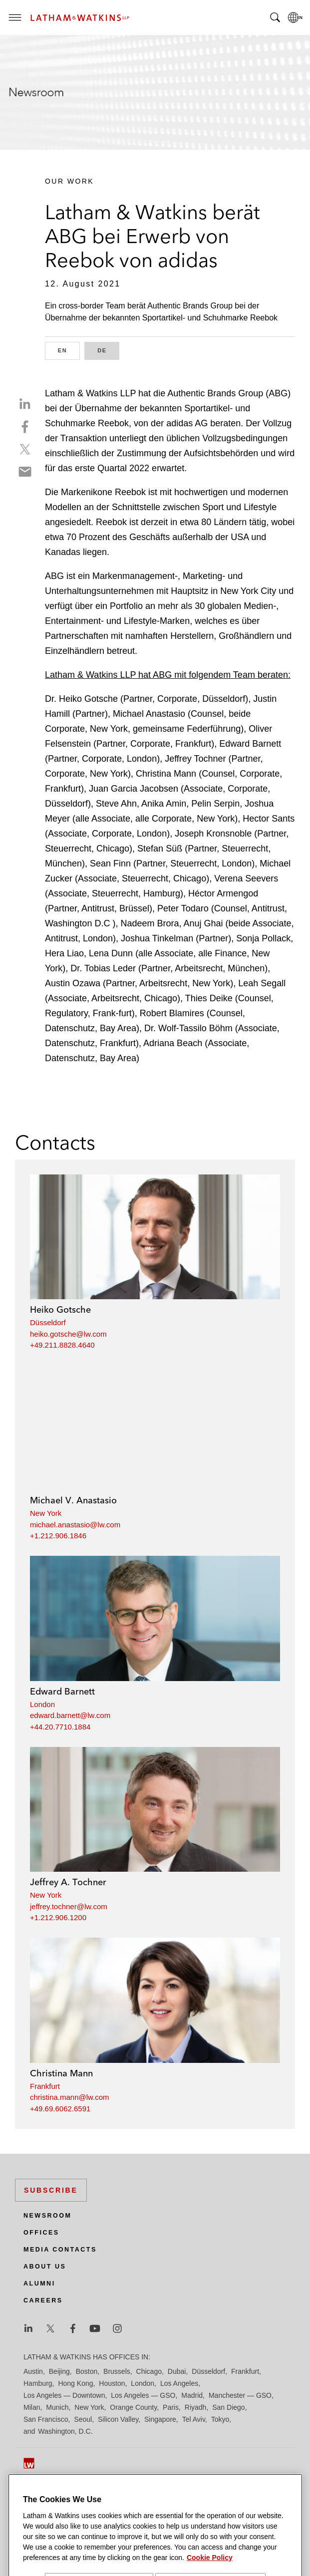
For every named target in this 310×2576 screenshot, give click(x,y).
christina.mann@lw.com (69, 2097)
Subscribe (51, 2190)
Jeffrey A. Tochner (68, 1882)
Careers (43, 2300)
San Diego (228, 2407)
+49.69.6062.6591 (60, 2108)
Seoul (83, 2419)
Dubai (177, 2371)
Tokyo (220, 2419)
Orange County (133, 2407)
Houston (112, 2383)
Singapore (160, 2419)
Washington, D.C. (65, 2431)
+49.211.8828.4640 (62, 1345)
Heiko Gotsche (60, 1309)
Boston (87, 2371)
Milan (31, 2407)
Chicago (149, 2371)
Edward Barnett (62, 1691)
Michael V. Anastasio (73, 1500)
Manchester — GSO (240, 2395)
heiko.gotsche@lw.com (68, 1334)
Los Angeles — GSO (143, 2395)
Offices (41, 2232)
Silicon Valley (118, 2419)
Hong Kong (75, 2383)
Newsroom (47, 2215)
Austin (33, 2371)
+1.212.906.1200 (58, 1917)
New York (45, 1513)
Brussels (116, 2371)
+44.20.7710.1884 (60, 1726)
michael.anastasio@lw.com (75, 1524)
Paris (171, 2407)
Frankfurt (45, 2086)
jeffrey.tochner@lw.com (68, 1906)
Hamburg (37, 2383)
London (42, 1704)
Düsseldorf (48, 1322)
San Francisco (45, 2419)
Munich (57, 2407)
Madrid (192, 2395)
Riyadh (196, 2407)
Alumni (39, 2283)
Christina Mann (61, 2073)
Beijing (59, 2371)
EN (69, 349)
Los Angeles (179, 2383)
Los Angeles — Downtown (64, 2395)
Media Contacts (60, 2249)
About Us (44, 2266)
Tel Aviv (193, 2419)
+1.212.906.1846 (58, 1535)
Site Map (37, 2494)
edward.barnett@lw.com (70, 1715)
